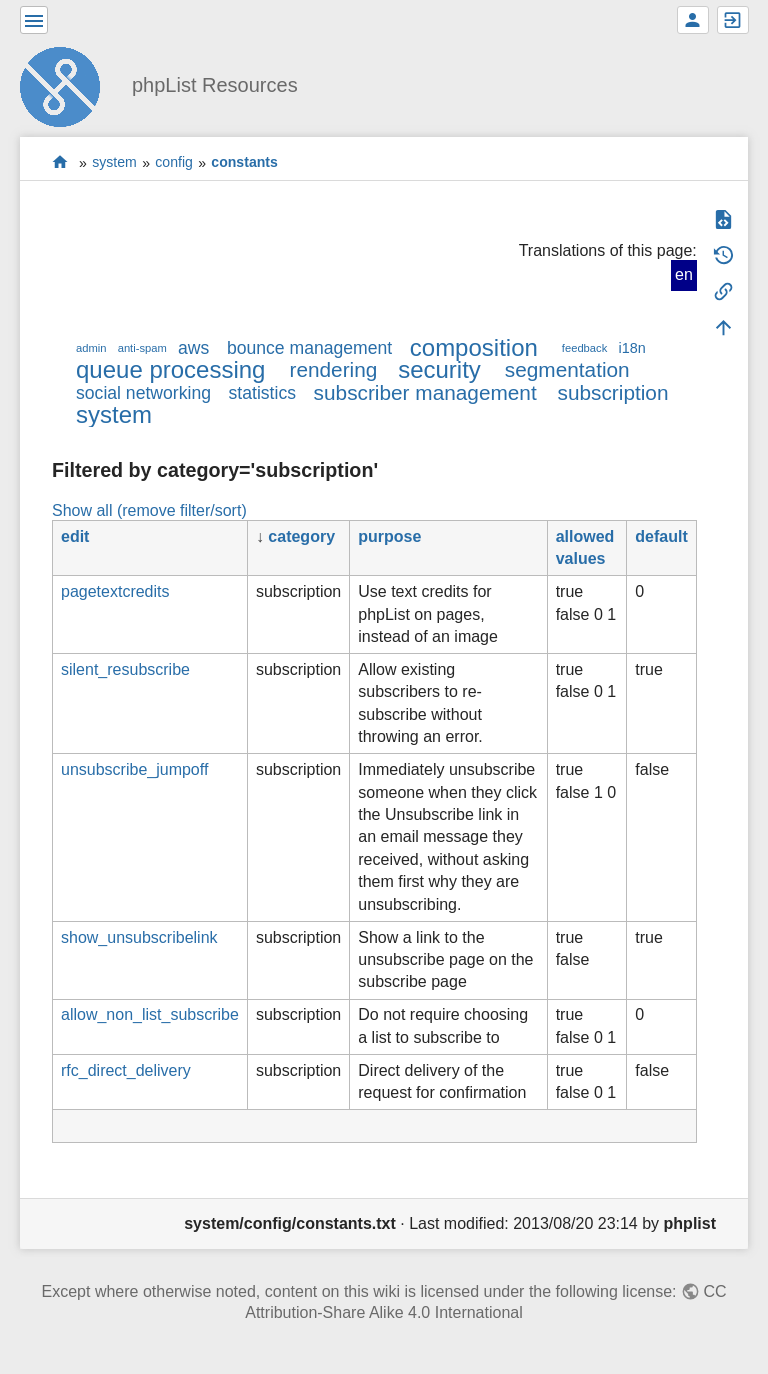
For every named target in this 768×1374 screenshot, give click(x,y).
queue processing (170, 369)
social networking (143, 393)
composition (474, 347)
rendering (333, 369)
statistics (262, 393)
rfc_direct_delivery (126, 1070)
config (174, 163)
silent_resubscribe (125, 669)
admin (91, 348)
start (60, 162)
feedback (584, 348)
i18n (631, 348)
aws (193, 348)
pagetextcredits (115, 591)
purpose (389, 536)
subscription (613, 392)
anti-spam (142, 348)
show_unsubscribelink (139, 937)
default (661, 536)
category (301, 536)
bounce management (309, 348)
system (114, 163)
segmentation (567, 369)
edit (75, 536)
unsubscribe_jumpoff (134, 769)
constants (244, 163)
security (439, 369)
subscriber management (425, 392)
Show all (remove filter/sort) (149, 510)
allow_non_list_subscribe (150, 1014)
